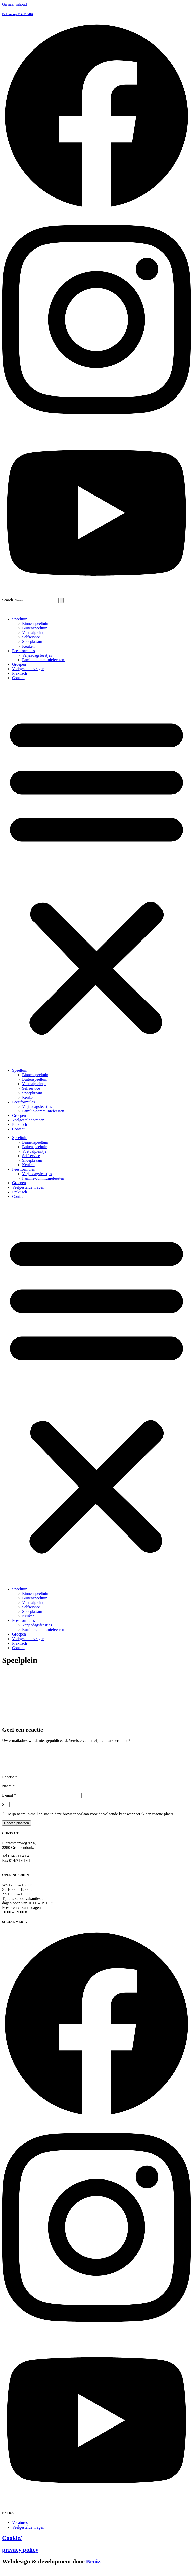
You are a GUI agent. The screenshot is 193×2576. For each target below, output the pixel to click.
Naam (8, 1792)
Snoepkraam (32, 641)
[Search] (62, 600)
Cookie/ (12, 2544)
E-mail (9, 1801)
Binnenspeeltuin (35, 623)
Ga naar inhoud (14, 4)
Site (5, 1810)
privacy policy (20, 2555)
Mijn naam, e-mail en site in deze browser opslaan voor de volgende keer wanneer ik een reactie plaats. (91, 1820)
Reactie (9, 1783)
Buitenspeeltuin (34, 628)
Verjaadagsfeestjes (37, 655)
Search (7, 600)
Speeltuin (19, 619)
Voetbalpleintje (34, 632)
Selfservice (31, 637)
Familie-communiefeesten (43, 660)
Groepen (19, 664)
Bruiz (93, 2567)
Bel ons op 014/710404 (17, 14)
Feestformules (23, 651)
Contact (18, 678)
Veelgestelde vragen (28, 669)
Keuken (28, 646)
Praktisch (19, 673)
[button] (96, 874)
